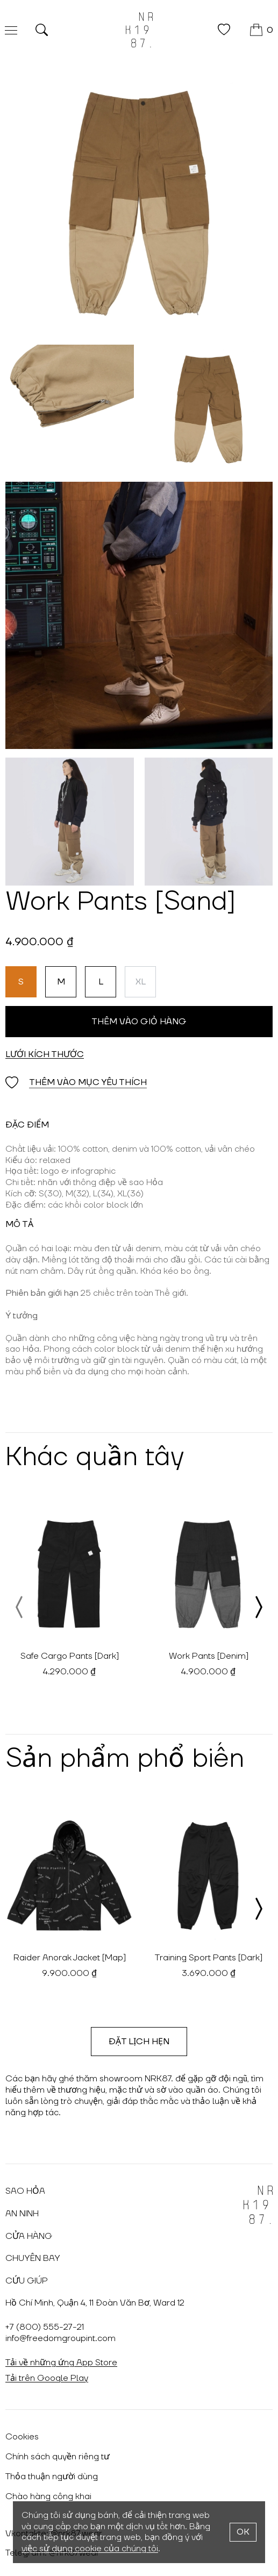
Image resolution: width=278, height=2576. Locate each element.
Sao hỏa (25, 2191)
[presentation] (20, 1607)
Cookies (22, 2436)
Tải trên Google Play (46, 2378)
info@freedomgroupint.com (60, 2338)
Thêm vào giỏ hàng (139, 1021)
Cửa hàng (28, 2236)
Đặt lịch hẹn (139, 2041)
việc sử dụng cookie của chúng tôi (90, 2548)
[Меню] (11, 30)
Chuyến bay (32, 2258)
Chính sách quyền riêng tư (57, 2456)
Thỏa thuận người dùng (51, 2476)
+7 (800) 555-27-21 (44, 2327)
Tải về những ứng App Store (61, 2362)
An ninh (22, 2213)
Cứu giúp (26, 2280)
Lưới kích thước (44, 1054)
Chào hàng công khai (48, 2496)
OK (243, 2532)
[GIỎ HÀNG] (262, 30)
